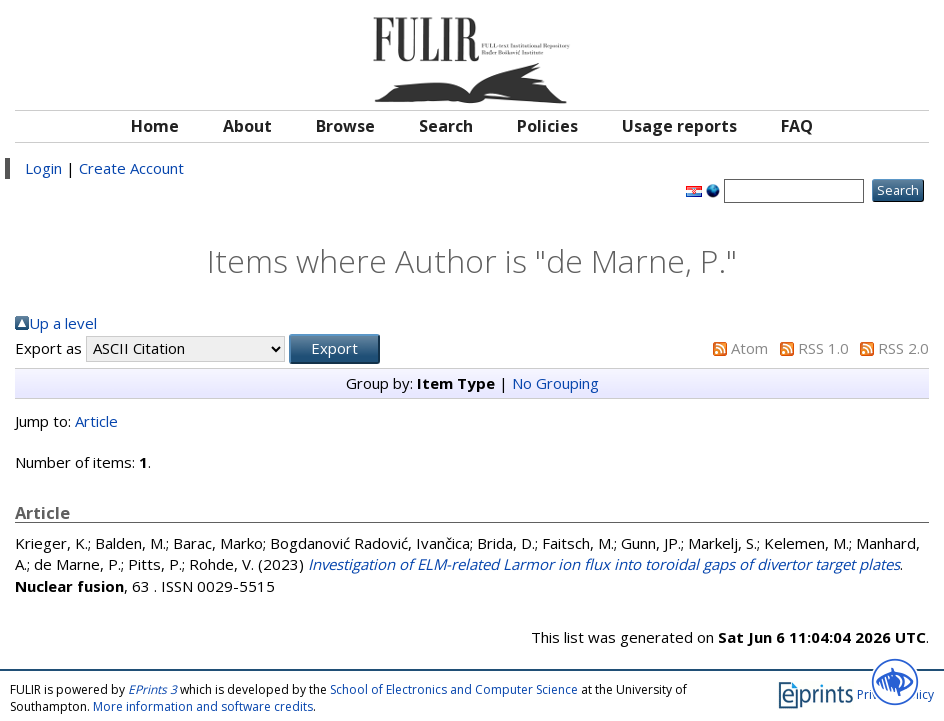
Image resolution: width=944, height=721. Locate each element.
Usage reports (679, 126)
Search (446, 126)
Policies (547, 126)
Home (155, 126)
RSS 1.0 (823, 348)
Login (43, 168)
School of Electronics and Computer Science (454, 689)
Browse (345, 126)
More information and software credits (203, 706)
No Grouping (555, 383)
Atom (749, 348)
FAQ (797, 126)
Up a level (63, 323)
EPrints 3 (152, 689)
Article (96, 421)
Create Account (131, 168)
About (247, 126)
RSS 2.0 (903, 348)
